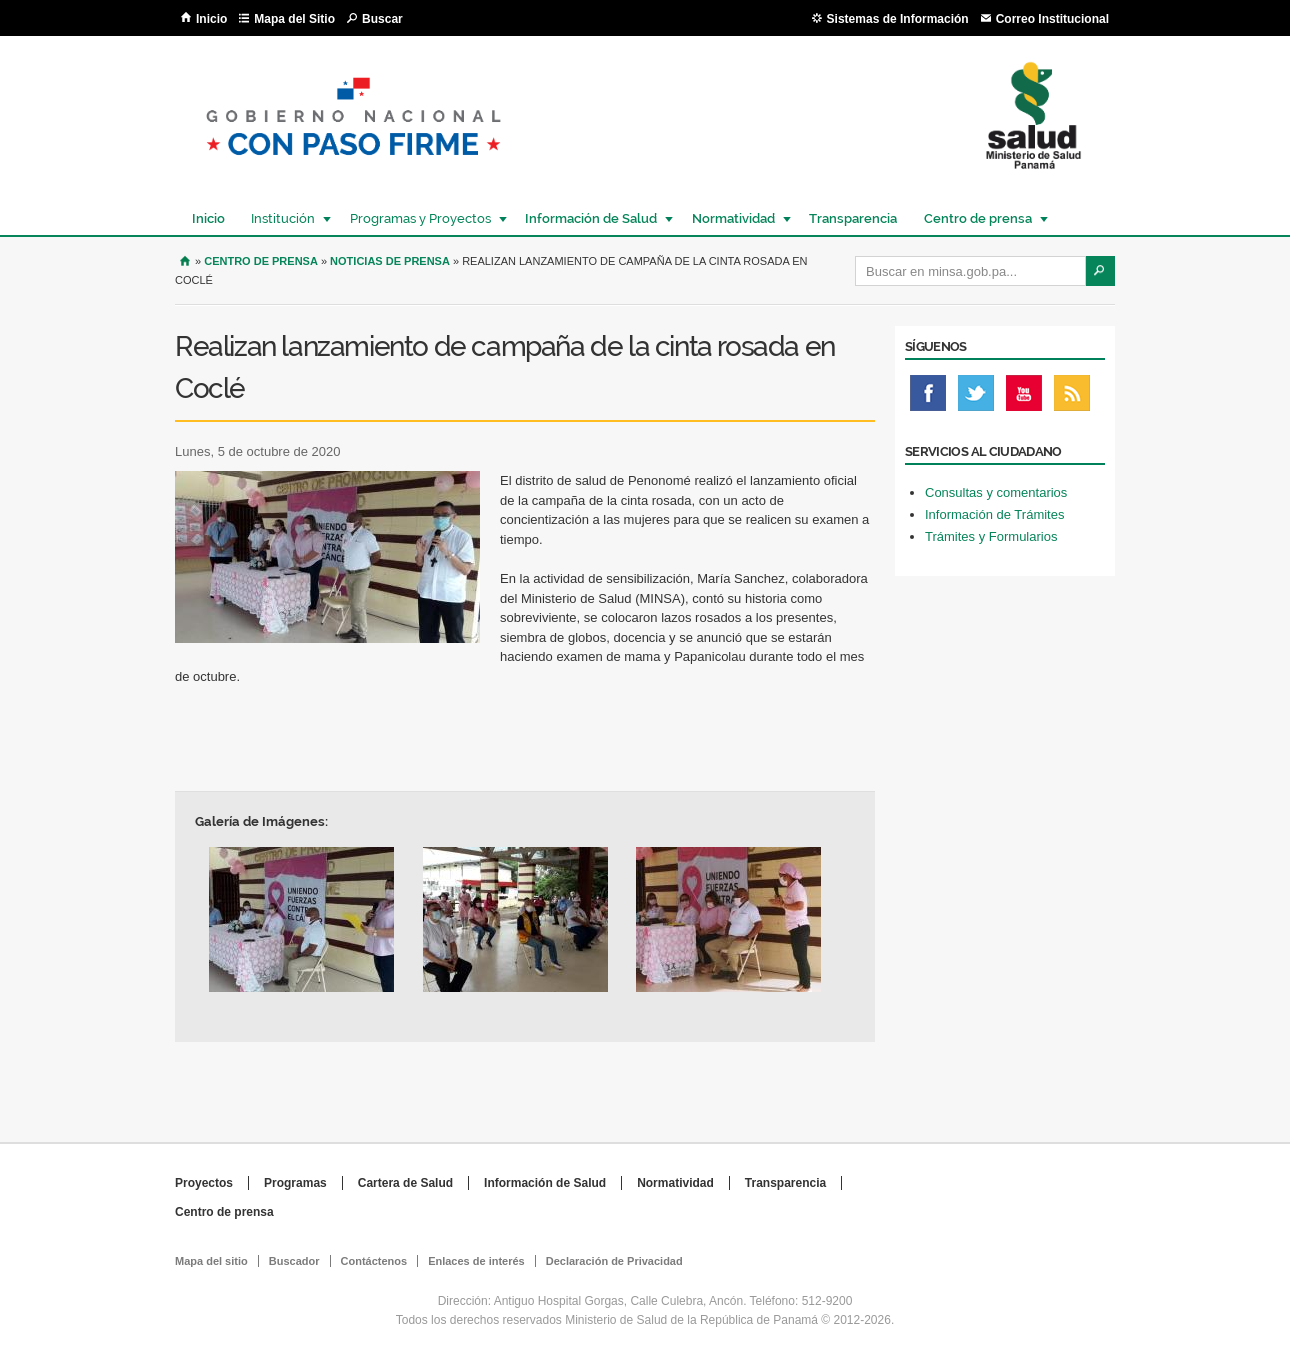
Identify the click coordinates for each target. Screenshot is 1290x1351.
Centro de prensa (977, 218)
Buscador (294, 1261)
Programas (295, 1183)
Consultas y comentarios (996, 492)
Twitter (976, 398)
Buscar (382, 19)
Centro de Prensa (261, 261)
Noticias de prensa (390, 261)
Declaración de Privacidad (614, 1261)
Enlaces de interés (476, 1261)
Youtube (1024, 398)
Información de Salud (590, 218)
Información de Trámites (994, 514)
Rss (1072, 398)
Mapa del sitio (211, 1261)
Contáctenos (374, 1261)
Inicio (211, 19)
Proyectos (204, 1183)
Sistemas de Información (898, 19)
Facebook (928, 398)
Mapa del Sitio (294, 19)
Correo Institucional (1052, 19)
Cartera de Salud (405, 1183)
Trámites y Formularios (991, 536)
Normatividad (732, 218)
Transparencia (853, 218)
